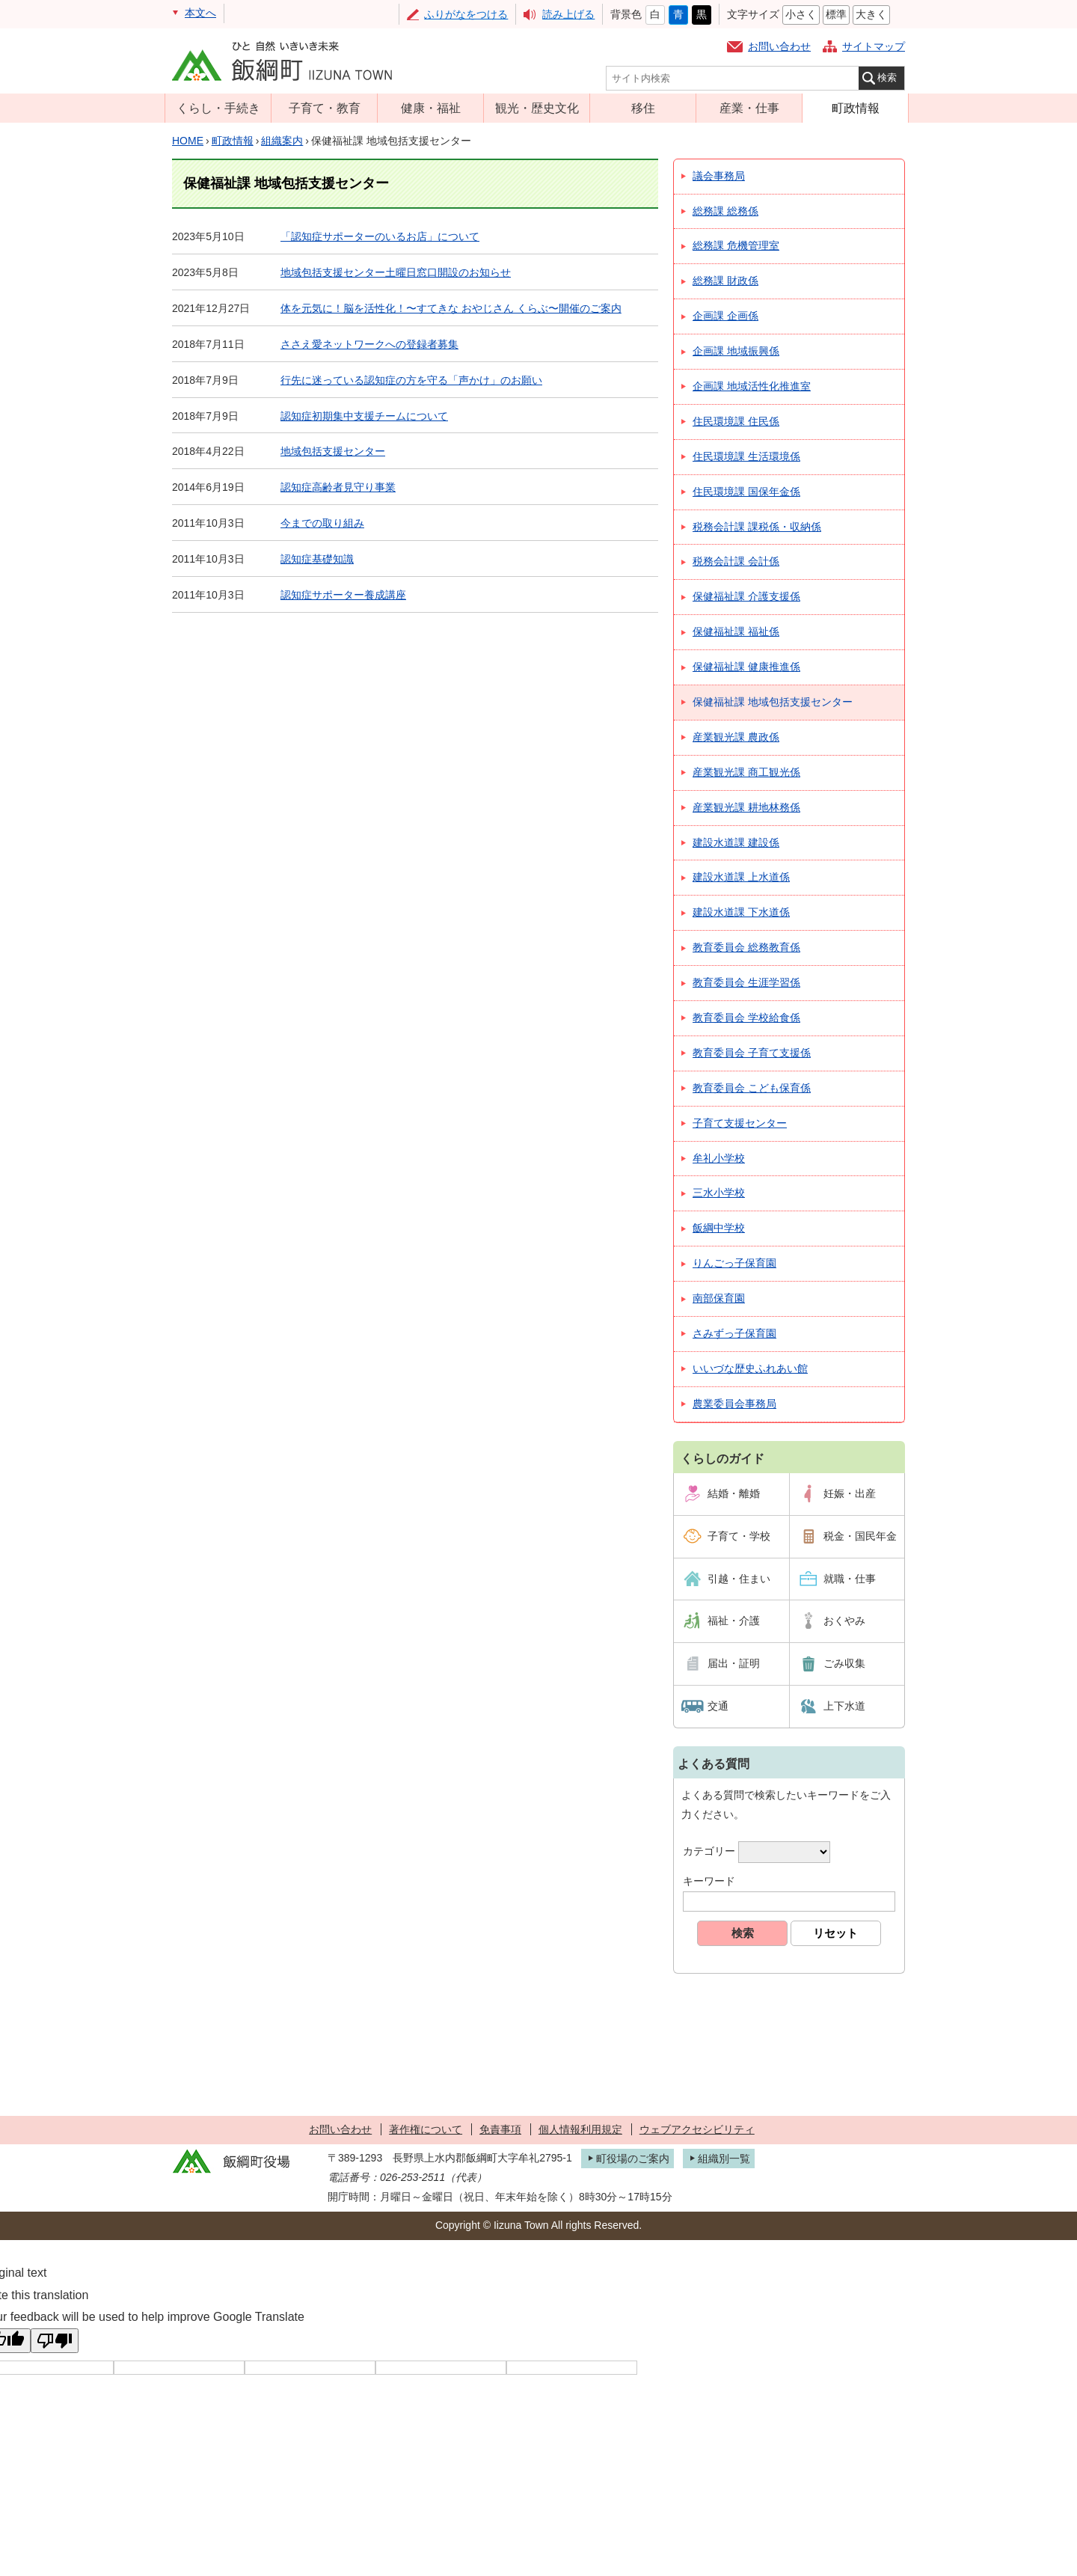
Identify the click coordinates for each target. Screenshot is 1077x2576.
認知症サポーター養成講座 (343, 595)
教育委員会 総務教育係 (746, 947)
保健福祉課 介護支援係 (746, 596)
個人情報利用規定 (580, 2129)
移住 (643, 107)
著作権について (425, 2129)
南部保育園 (719, 1298)
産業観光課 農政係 (736, 737)
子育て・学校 (739, 1536)
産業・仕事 (749, 107)
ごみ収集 (844, 1663)
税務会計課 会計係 (736, 561)
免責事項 (500, 2129)
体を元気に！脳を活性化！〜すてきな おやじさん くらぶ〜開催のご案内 (451, 308)
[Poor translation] (55, 2340)
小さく (801, 14)
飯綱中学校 (719, 1228)
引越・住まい (739, 1579)
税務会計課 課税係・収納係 (757, 527)
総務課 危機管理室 (736, 245)
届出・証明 (734, 1663)
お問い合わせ (779, 46)
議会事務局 (719, 176)
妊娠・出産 (849, 1493)
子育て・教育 (324, 107)
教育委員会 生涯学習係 (746, 982)
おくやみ (844, 1621)
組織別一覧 (724, 2158)
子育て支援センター (740, 1123)
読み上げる (568, 14)
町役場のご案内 (632, 2158)
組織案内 (282, 141)
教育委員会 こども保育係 (752, 1088)
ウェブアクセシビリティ (697, 2129)
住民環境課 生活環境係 (746, 456)
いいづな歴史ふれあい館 (750, 1368)
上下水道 (844, 1706)
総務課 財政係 (725, 281)
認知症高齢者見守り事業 (338, 487)
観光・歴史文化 (537, 107)
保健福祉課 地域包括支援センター (773, 702)
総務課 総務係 (725, 211)
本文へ (200, 13)
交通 (718, 1706)
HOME (187, 141)
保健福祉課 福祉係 (736, 631)
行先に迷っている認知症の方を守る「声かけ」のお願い (411, 380)
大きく (871, 14)
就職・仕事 (849, 1579)
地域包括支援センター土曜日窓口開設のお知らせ (395, 272)
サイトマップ (873, 46)
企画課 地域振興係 (736, 351)
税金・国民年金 (860, 1536)
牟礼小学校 (719, 1158)
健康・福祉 (431, 107)
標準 (836, 14)
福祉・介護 (734, 1621)
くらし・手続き (218, 107)
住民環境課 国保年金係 (746, 492)
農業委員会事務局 (734, 1404)
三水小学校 (719, 1193)
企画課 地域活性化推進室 (752, 386)
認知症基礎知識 (317, 559)
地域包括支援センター (332, 451)
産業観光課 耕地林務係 (746, 807)
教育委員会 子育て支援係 (752, 1053)
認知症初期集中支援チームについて (364, 416)
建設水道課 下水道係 (741, 912)
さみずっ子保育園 (734, 1333)
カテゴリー (709, 1851)
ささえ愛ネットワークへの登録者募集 (369, 344)
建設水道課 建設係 (736, 842)
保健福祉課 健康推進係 (746, 667)
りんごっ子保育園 (734, 1263)
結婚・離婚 (734, 1493)
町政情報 (856, 107)
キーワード (709, 1881)
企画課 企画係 (725, 316)
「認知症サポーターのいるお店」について (379, 236)
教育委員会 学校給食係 (746, 1018)
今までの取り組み (322, 523)
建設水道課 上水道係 (741, 877)
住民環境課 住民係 (736, 421)
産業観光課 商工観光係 (746, 772)
